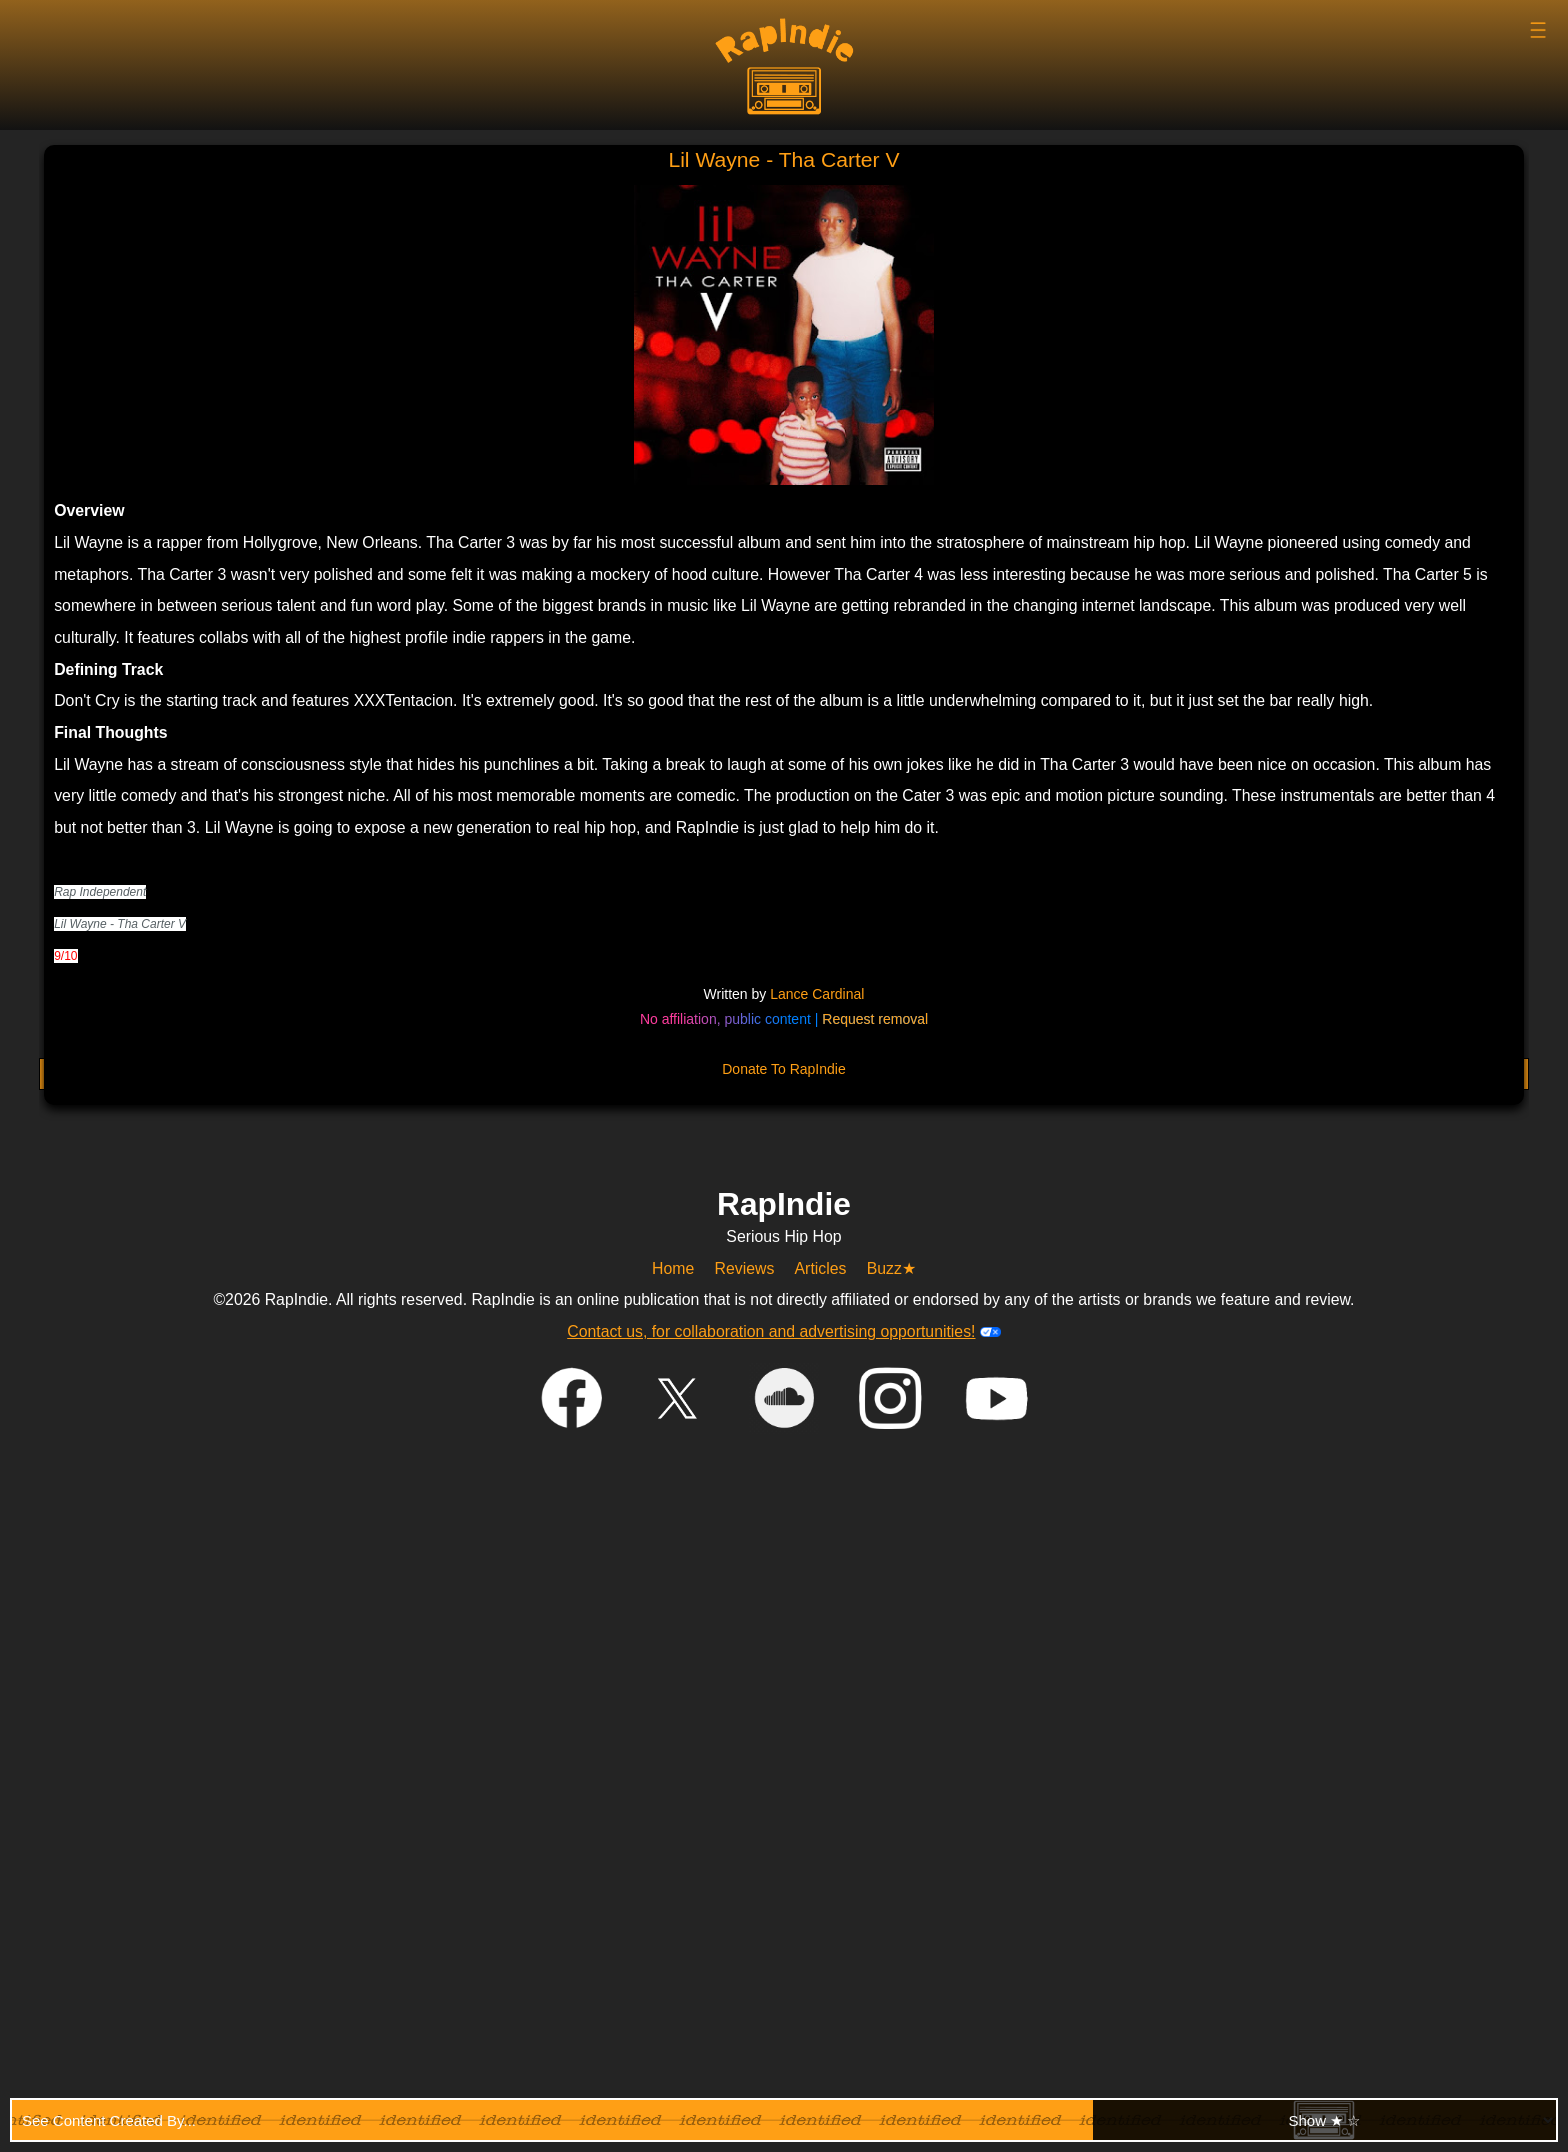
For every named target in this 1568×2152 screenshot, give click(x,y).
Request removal (875, 1019)
